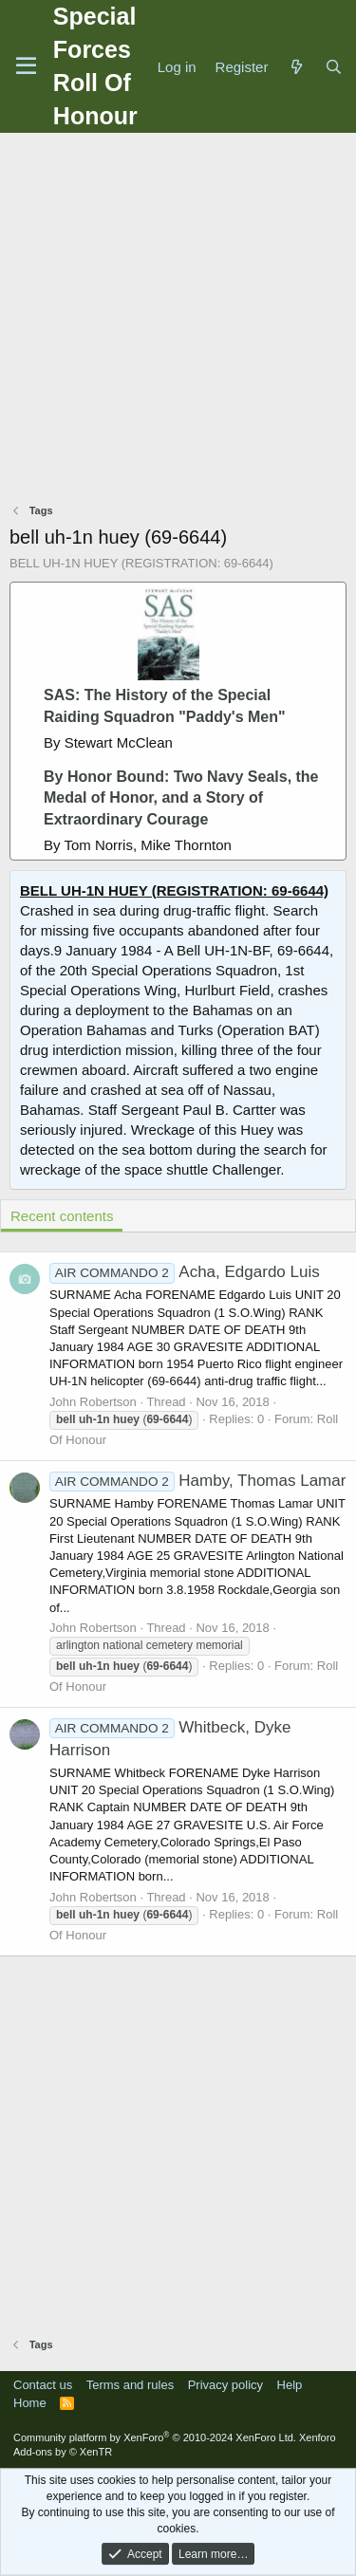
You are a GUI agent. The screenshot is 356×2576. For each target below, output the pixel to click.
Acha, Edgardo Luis (184, 1272)
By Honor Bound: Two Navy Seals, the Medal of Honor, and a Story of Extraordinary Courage (181, 798)
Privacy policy (225, 2385)
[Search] (333, 66)
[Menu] (26, 66)
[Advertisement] (178, 320)
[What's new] (295, 66)
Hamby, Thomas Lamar (197, 1481)
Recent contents (61, 1216)
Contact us (42, 2385)
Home (30, 2403)
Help (290, 2385)
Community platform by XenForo (154, 2437)
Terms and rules (130, 2385)
